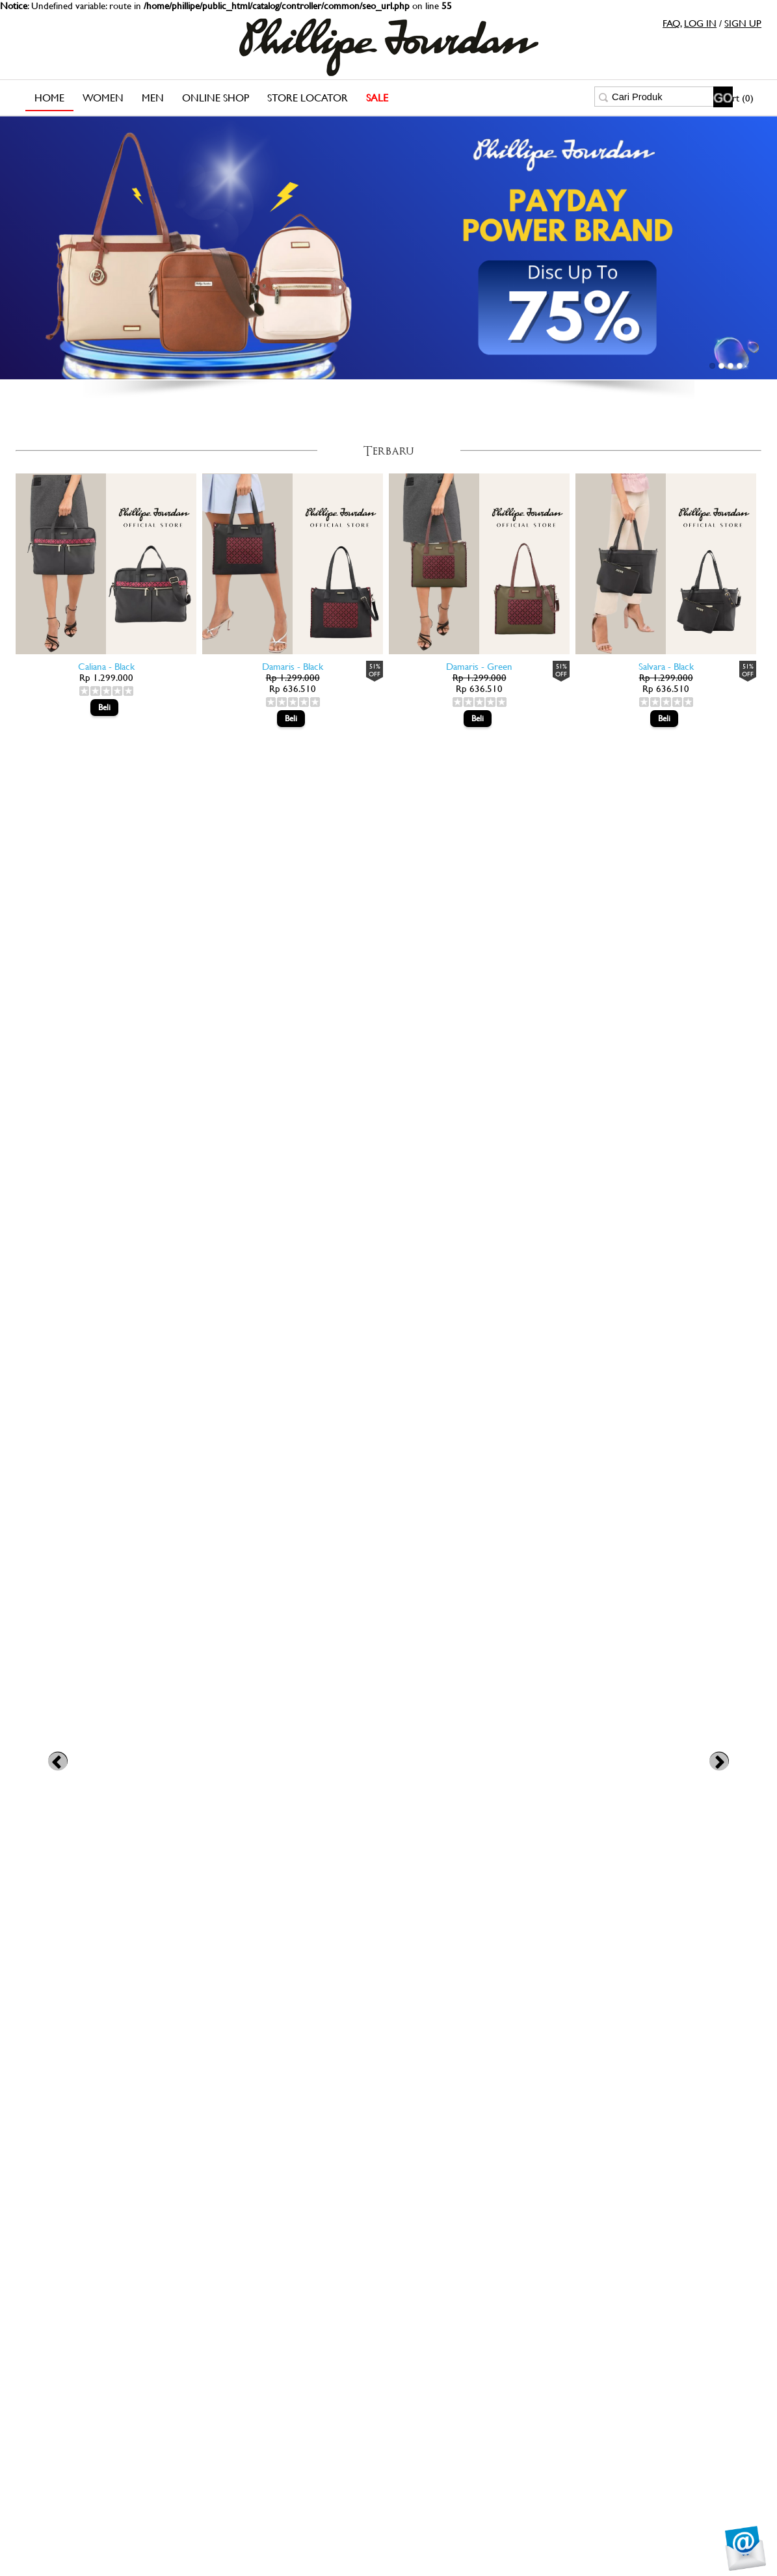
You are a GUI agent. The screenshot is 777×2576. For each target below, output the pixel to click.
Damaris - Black (292, 666)
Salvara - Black (666, 666)
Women (103, 98)
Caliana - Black (106, 666)
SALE (377, 98)
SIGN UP (742, 23)
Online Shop (215, 98)
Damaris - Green (479, 666)
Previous (58, 1761)
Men (153, 98)
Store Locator (307, 98)
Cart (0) (737, 97)
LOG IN (700, 23)
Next (719, 1761)
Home (49, 98)
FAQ (671, 23)
